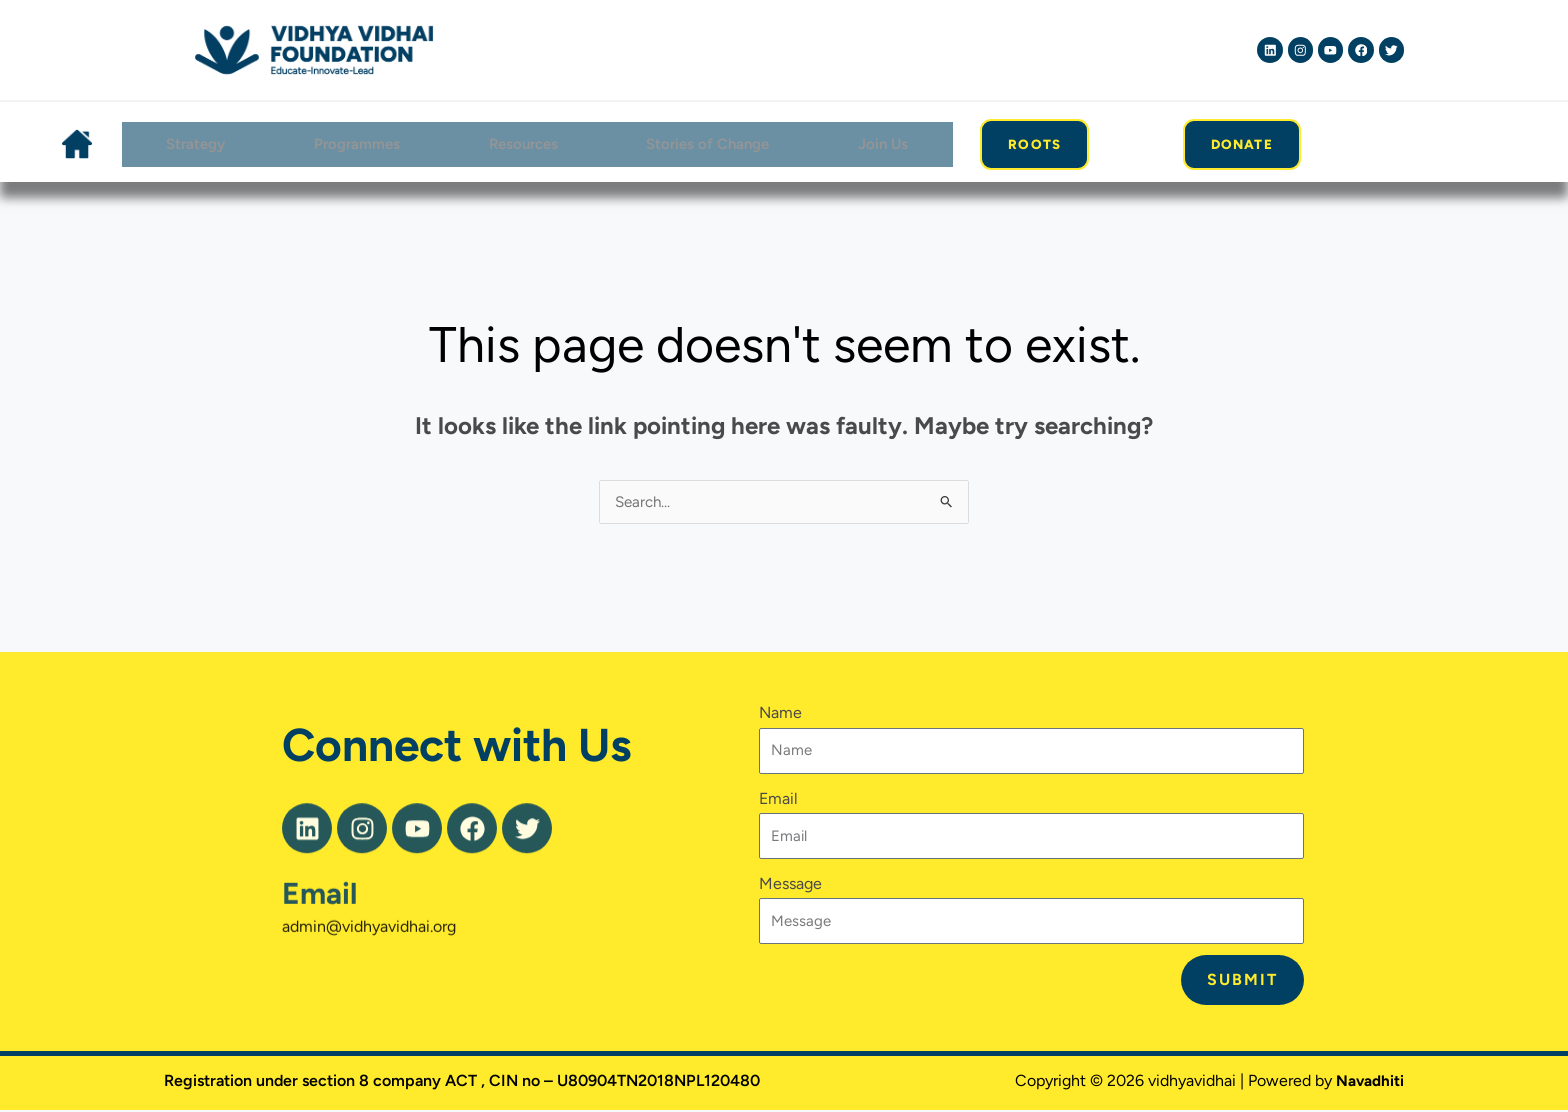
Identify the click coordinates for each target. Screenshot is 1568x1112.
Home (75, 145)
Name (780, 715)
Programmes (353, 144)
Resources (521, 144)
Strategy (191, 144)
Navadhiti (1368, 1082)
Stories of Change (708, 144)
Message (790, 885)
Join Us (884, 144)
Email (319, 930)
